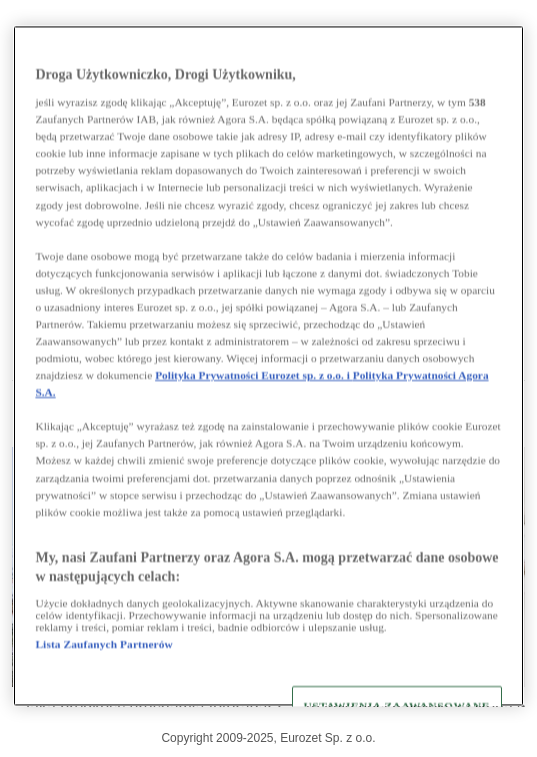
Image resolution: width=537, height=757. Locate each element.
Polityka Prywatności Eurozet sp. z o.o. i (254, 376)
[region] (268, 365)
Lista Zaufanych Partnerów (103, 644)
